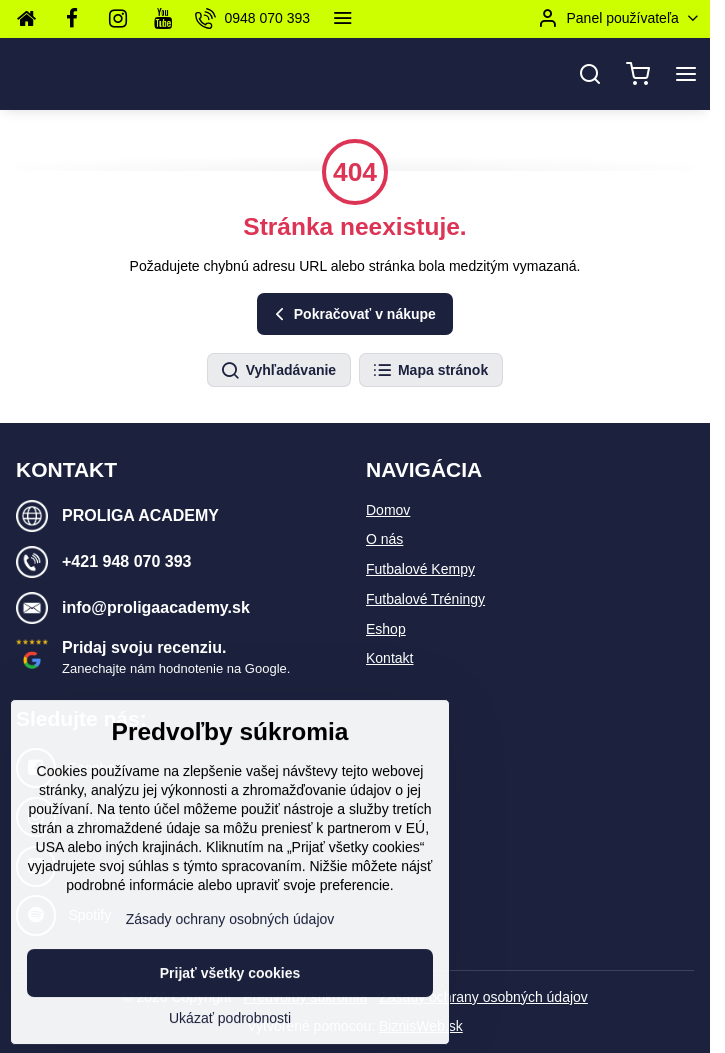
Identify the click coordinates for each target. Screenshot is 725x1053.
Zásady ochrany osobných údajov (483, 997)
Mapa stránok (430, 371)
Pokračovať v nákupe (352, 314)
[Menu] (686, 74)
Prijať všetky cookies (230, 1020)
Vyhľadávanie (278, 371)
